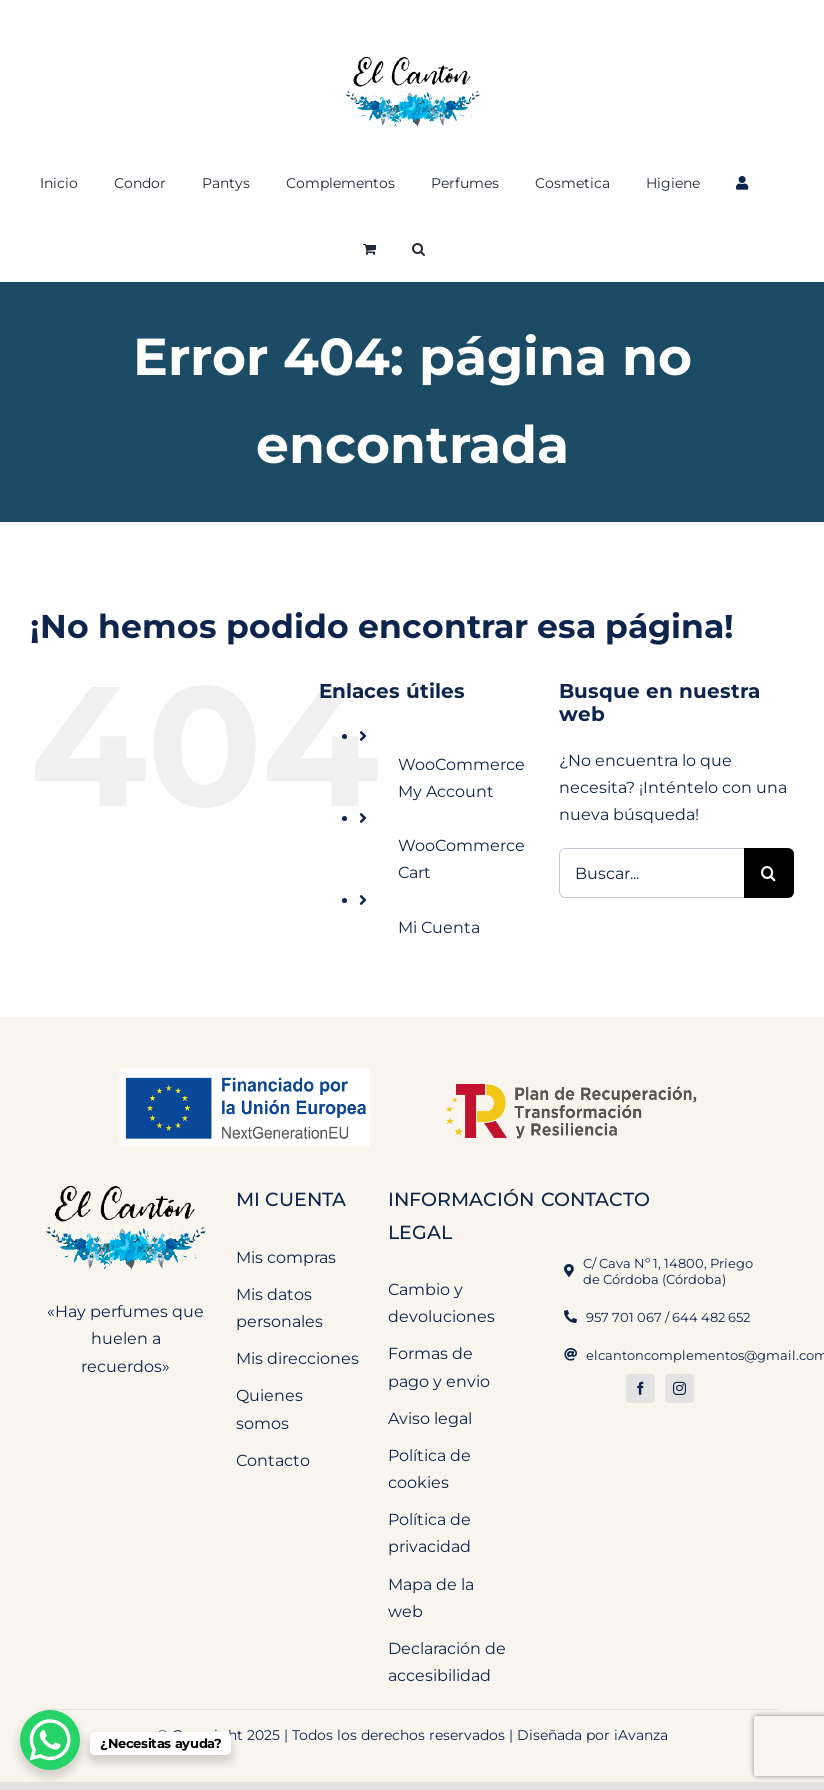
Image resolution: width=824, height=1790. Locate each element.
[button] (418, 247)
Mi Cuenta (439, 927)
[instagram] (679, 1388)
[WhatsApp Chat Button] (50, 1740)
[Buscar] (769, 873)
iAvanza (641, 1735)
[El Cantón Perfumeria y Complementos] (126, 1181)
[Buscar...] (651, 873)
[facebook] (640, 1388)
